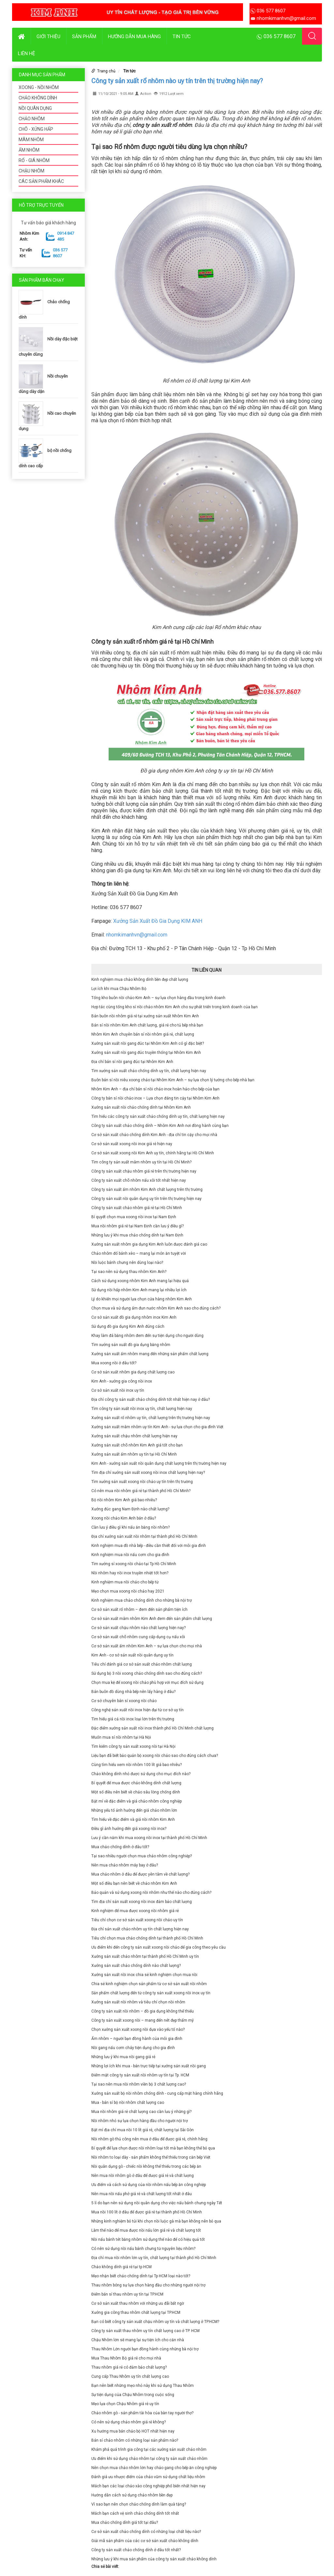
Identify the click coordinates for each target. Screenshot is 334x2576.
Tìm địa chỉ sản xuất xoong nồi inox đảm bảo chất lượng (141, 1901)
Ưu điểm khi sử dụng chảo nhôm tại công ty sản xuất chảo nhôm (149, 2458)
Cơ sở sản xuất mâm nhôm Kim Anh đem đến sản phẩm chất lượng (151, 1618)
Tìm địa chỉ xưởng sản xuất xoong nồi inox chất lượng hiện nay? (148, 1472)
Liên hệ (26, 53)
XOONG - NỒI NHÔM (39, 87)
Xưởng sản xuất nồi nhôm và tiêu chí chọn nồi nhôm (138, 2002)
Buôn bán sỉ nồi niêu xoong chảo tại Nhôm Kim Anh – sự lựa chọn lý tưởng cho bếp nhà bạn (172, 1080)
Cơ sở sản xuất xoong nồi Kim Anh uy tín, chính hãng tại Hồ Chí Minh (152, 1153)
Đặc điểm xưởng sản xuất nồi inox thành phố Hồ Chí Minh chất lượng (152, 1728)
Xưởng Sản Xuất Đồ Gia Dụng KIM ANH (157, 921)
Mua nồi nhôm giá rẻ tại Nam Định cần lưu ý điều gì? (137, 1226)
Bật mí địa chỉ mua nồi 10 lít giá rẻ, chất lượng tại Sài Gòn (142, 2130)
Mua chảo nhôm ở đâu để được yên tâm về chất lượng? (140, 1874)
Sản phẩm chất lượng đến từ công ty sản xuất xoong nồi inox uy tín (150, 1993)
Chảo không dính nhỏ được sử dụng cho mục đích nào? (140, 1774)
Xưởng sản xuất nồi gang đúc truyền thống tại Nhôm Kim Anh (146, 1052)
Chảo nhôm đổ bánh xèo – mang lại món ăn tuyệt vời (138, 1253)
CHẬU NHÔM (31, 170)
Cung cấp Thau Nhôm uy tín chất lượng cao (130, 2376)
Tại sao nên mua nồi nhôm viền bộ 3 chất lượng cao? (138, 2084)
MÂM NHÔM (31, 139)
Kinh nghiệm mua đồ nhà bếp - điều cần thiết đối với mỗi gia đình (148, 1545)
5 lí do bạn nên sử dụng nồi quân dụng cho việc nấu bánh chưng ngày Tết (156, 2203)
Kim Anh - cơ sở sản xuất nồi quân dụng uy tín (132, 1655)
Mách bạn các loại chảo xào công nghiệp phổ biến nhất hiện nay (148, 2486)
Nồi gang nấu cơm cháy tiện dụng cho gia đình (133, 2047)
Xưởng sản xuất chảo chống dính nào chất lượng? (136, 1965)
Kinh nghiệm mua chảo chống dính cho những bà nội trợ (141, 1600)
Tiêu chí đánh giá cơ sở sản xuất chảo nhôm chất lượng (141, 1664)
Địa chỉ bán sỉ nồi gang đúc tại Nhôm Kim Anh (132, 1061)
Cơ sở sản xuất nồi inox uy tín (117, 1390)
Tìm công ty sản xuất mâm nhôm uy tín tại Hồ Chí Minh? (141, 1162)
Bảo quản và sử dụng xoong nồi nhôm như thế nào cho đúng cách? (151, 1892)
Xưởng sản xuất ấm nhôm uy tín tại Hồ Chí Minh (134, 1454)
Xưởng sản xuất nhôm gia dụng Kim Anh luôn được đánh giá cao (149, 1244)
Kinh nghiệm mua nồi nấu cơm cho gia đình (130, 1554)
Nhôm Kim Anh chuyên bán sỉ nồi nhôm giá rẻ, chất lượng (142, 1034)
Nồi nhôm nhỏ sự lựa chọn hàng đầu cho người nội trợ (139, 2121)
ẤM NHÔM (29, 150)
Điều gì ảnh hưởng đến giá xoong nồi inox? (128, 1828)
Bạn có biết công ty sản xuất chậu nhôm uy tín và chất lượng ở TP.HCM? (155, 2321)
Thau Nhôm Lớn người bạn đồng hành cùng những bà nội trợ (145, 2349)
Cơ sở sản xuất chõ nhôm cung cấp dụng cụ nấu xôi (138, 1637)
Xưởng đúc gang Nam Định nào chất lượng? (130, 1509)
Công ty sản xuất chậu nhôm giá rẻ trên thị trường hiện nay (143, 1171)
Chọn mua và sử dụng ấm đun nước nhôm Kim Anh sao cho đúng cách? (155, 1308)
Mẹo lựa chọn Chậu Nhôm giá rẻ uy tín (125, 2404)
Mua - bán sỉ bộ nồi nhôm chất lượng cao (127, 2102)
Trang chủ (106, 71)
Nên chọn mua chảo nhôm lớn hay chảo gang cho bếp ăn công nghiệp (154, 2467)
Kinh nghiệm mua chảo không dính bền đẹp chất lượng (139, 979)
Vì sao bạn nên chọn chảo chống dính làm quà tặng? (138, 2504)
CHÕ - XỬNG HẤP (36, 129)
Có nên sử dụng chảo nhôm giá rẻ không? (128, 2422)
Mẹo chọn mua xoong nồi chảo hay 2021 (127, 1591)
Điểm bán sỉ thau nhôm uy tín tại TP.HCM (127, 2294)
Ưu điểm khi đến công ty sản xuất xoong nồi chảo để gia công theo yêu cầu (158, 1947)
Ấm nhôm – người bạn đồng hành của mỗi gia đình (136, 2038)
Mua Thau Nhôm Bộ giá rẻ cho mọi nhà (126, 2358)
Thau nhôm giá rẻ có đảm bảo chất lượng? (129, 2367)
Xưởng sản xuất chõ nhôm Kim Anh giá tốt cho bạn (137, 1445)
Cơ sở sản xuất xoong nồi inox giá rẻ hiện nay (131, 1144)
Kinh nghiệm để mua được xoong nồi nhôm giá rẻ (135, 1911)
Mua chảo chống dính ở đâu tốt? (120, 1847)
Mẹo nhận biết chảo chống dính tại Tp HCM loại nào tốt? (140, 2276)
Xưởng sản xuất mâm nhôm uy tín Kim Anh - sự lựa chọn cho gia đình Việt (157, 1427)
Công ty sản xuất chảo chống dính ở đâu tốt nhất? (136, 2550)
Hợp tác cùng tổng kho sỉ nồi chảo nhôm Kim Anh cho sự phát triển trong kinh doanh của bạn (174, 1007)
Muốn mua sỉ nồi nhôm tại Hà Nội (121, 1737)
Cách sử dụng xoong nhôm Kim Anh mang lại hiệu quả (140, 1281)
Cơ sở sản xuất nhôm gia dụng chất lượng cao (133, 1372)
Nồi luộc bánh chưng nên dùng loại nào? (127, 1262)
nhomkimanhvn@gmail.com (136, 935)
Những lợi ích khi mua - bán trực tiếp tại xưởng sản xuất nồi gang (148, 2066)
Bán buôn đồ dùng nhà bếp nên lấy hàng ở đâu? (133, 1691)
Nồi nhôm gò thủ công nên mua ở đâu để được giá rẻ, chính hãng (149, 2139)
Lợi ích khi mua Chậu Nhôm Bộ (118, 988)
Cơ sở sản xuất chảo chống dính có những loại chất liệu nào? (146, 2531)
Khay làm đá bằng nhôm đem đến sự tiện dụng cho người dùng (147, 1335)
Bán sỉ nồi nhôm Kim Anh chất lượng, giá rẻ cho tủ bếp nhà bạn (147, 1025)
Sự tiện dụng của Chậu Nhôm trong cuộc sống (132, 2394)
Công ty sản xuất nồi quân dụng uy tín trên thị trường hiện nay (146, 1198)
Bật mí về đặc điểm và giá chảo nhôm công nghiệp (136, 1801)
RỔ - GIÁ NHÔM (34, 160)
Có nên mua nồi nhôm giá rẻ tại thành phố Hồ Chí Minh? (140, 1491)
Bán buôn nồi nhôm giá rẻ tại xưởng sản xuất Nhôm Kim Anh (145, 1016)
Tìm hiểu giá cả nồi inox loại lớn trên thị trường (132, 1719)
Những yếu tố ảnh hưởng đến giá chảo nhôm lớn (134, 1810)
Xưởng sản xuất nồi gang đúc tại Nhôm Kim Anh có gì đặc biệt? (147, 1043)
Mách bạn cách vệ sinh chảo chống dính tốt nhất (135, 2513)
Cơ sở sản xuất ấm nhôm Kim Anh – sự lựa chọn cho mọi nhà (146, 1646)
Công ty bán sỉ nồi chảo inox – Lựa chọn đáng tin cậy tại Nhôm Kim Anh (155, 1098)
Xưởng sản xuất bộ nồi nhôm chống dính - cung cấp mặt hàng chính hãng (157, 2093)
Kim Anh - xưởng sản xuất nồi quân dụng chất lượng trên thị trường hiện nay (158, 1463)
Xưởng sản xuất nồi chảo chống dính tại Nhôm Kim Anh (141, 1107)
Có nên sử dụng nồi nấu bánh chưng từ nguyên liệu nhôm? (143, 2248)
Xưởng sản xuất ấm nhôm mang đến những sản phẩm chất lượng (149, 1354)
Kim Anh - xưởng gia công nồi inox (121, 1381)
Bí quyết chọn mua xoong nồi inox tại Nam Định (133, 1217)
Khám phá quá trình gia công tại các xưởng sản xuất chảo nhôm (148, 2449)
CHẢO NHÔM (32, 118)
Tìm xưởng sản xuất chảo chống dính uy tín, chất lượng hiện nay (148, 1071)
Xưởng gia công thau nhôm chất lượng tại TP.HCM (135, 2312)
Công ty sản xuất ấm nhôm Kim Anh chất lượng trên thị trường (147, 1189)
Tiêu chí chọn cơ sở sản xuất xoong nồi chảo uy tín (137, 1920)
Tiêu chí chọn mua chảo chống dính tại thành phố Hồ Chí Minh (147, 1938)
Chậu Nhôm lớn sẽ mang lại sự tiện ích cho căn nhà (137, 2340)
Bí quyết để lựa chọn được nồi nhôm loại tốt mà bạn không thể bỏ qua (153, 2148)
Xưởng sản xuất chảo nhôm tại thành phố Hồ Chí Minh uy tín (145, 1956)
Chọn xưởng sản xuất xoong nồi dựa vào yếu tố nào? (138, 2029)
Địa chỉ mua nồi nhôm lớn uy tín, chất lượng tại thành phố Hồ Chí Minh (153, 2257)
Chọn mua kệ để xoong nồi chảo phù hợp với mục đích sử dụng (147, 1682)
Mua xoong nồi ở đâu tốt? (113, 1363)
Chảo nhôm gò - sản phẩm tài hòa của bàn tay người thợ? (142, 2413)
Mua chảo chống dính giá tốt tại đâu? (124, 2522)
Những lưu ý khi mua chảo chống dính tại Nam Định (137, 1235)
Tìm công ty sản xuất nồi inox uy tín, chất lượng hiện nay (141, 1408)
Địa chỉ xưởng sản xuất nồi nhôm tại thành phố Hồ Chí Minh (144, 1536)
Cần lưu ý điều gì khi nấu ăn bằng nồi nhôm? (130, 1527)
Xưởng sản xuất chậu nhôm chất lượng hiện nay (134, 1436)
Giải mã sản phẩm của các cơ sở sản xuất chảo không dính (144, 2541)
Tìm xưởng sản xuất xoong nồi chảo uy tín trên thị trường (142, 1481)
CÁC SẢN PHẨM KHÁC (41, 181)
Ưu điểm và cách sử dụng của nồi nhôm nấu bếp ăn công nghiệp (148, 2184)
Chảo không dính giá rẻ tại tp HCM (121, 2267)
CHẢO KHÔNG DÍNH (38, 97)
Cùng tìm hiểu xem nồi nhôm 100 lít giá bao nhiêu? (136, 1764)
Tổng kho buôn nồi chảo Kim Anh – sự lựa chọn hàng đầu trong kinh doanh (158, 998)
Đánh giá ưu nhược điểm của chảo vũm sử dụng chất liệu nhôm (148, 2477)
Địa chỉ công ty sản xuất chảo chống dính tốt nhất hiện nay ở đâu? (150, 1399)
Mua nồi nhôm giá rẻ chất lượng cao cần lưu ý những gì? (141, 2111)
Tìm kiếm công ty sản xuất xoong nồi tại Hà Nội (133, 1746)
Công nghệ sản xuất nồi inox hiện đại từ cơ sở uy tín (137, 1710)
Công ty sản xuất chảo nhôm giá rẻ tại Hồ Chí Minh (136, 1208)
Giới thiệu (48, 36)
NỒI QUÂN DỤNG (35, 108)
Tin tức (182, 36)
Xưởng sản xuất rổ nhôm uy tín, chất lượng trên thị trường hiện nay (150, 1417)
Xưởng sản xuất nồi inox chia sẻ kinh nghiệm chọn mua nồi (144, 1974)
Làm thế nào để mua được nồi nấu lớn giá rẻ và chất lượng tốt (146, 2230)
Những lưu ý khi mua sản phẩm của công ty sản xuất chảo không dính (154, 2559)
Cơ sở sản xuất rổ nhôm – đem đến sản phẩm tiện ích (139, 1609)
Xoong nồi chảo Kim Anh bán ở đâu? (123, 1518)
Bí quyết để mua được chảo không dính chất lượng (136, 1783)
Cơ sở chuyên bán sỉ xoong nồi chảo (124, 1701)
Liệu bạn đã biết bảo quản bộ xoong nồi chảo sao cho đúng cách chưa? (154, 1755)
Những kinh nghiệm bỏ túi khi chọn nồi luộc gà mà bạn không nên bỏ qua (156, 2221)
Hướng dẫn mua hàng (134, 36)
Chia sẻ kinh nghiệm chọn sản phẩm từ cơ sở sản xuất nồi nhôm (149, 1984)
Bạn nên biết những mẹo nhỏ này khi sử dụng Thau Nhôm (142, 2385)
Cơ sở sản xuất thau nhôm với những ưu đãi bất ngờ (137, 2303)
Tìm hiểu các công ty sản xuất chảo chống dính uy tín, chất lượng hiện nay (158, 1116)
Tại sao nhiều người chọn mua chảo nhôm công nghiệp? (141, 1856)
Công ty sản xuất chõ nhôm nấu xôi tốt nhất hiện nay (138, 1180)
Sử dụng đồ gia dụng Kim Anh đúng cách (127, 1326)
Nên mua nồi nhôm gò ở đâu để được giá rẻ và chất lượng (142, 2175)
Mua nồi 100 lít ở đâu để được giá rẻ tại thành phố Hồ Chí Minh (146, 2212)
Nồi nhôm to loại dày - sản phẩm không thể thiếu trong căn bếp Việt (150, 2157)
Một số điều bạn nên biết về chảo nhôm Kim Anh (134, 1883)
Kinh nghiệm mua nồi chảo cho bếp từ (125, 1582)
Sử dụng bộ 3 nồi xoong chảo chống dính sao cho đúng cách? (146, 1673)
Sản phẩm (84, 36)
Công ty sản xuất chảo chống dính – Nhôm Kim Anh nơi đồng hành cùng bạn (160, 1125)
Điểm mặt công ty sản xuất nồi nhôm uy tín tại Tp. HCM (140, 2075)
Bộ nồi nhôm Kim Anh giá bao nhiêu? (124, 1500)
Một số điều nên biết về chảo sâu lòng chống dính (135, 1792)
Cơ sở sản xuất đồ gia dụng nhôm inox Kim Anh (133, 1317)
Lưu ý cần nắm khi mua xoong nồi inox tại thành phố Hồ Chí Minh (149, 1837)
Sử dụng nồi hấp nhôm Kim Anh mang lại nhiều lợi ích (139, 1290)
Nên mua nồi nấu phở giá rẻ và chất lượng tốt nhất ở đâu (141, 2194)
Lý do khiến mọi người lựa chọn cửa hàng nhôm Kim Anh (141, 1299)
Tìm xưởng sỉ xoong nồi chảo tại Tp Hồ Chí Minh (133, 1564)
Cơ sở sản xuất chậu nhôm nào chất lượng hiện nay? (138, 1627)
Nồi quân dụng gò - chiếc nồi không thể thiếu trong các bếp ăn (146, 2166)
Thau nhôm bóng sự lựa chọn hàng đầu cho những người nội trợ (148, 2285)
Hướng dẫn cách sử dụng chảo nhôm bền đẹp (132, 2495)
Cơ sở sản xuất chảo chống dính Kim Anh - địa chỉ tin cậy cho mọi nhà (154, 1134)
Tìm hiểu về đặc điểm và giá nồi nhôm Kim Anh (133, 1819)
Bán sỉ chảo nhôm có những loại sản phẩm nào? (134, 2440)
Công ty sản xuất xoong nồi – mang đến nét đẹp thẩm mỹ (142, 2020)
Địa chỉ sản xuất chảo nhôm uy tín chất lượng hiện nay (140, 1929)
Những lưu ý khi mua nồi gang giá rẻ (123, 2057)
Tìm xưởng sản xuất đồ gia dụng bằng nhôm (130, 1344)
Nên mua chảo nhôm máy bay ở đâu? (124, 1865)
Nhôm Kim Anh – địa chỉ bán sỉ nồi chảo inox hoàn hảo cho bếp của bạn (155, 1089)
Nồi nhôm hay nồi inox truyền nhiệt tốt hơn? (129, 1573)
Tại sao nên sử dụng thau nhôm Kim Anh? (128, 1271)
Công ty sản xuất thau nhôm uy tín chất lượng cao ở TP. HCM (145, 2331)
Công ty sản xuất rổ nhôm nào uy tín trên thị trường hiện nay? (177, 81)
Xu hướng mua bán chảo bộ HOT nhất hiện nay (133, 2431)
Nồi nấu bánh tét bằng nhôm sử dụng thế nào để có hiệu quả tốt (148, 2239)
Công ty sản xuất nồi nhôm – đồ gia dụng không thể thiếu (142, 2011)
